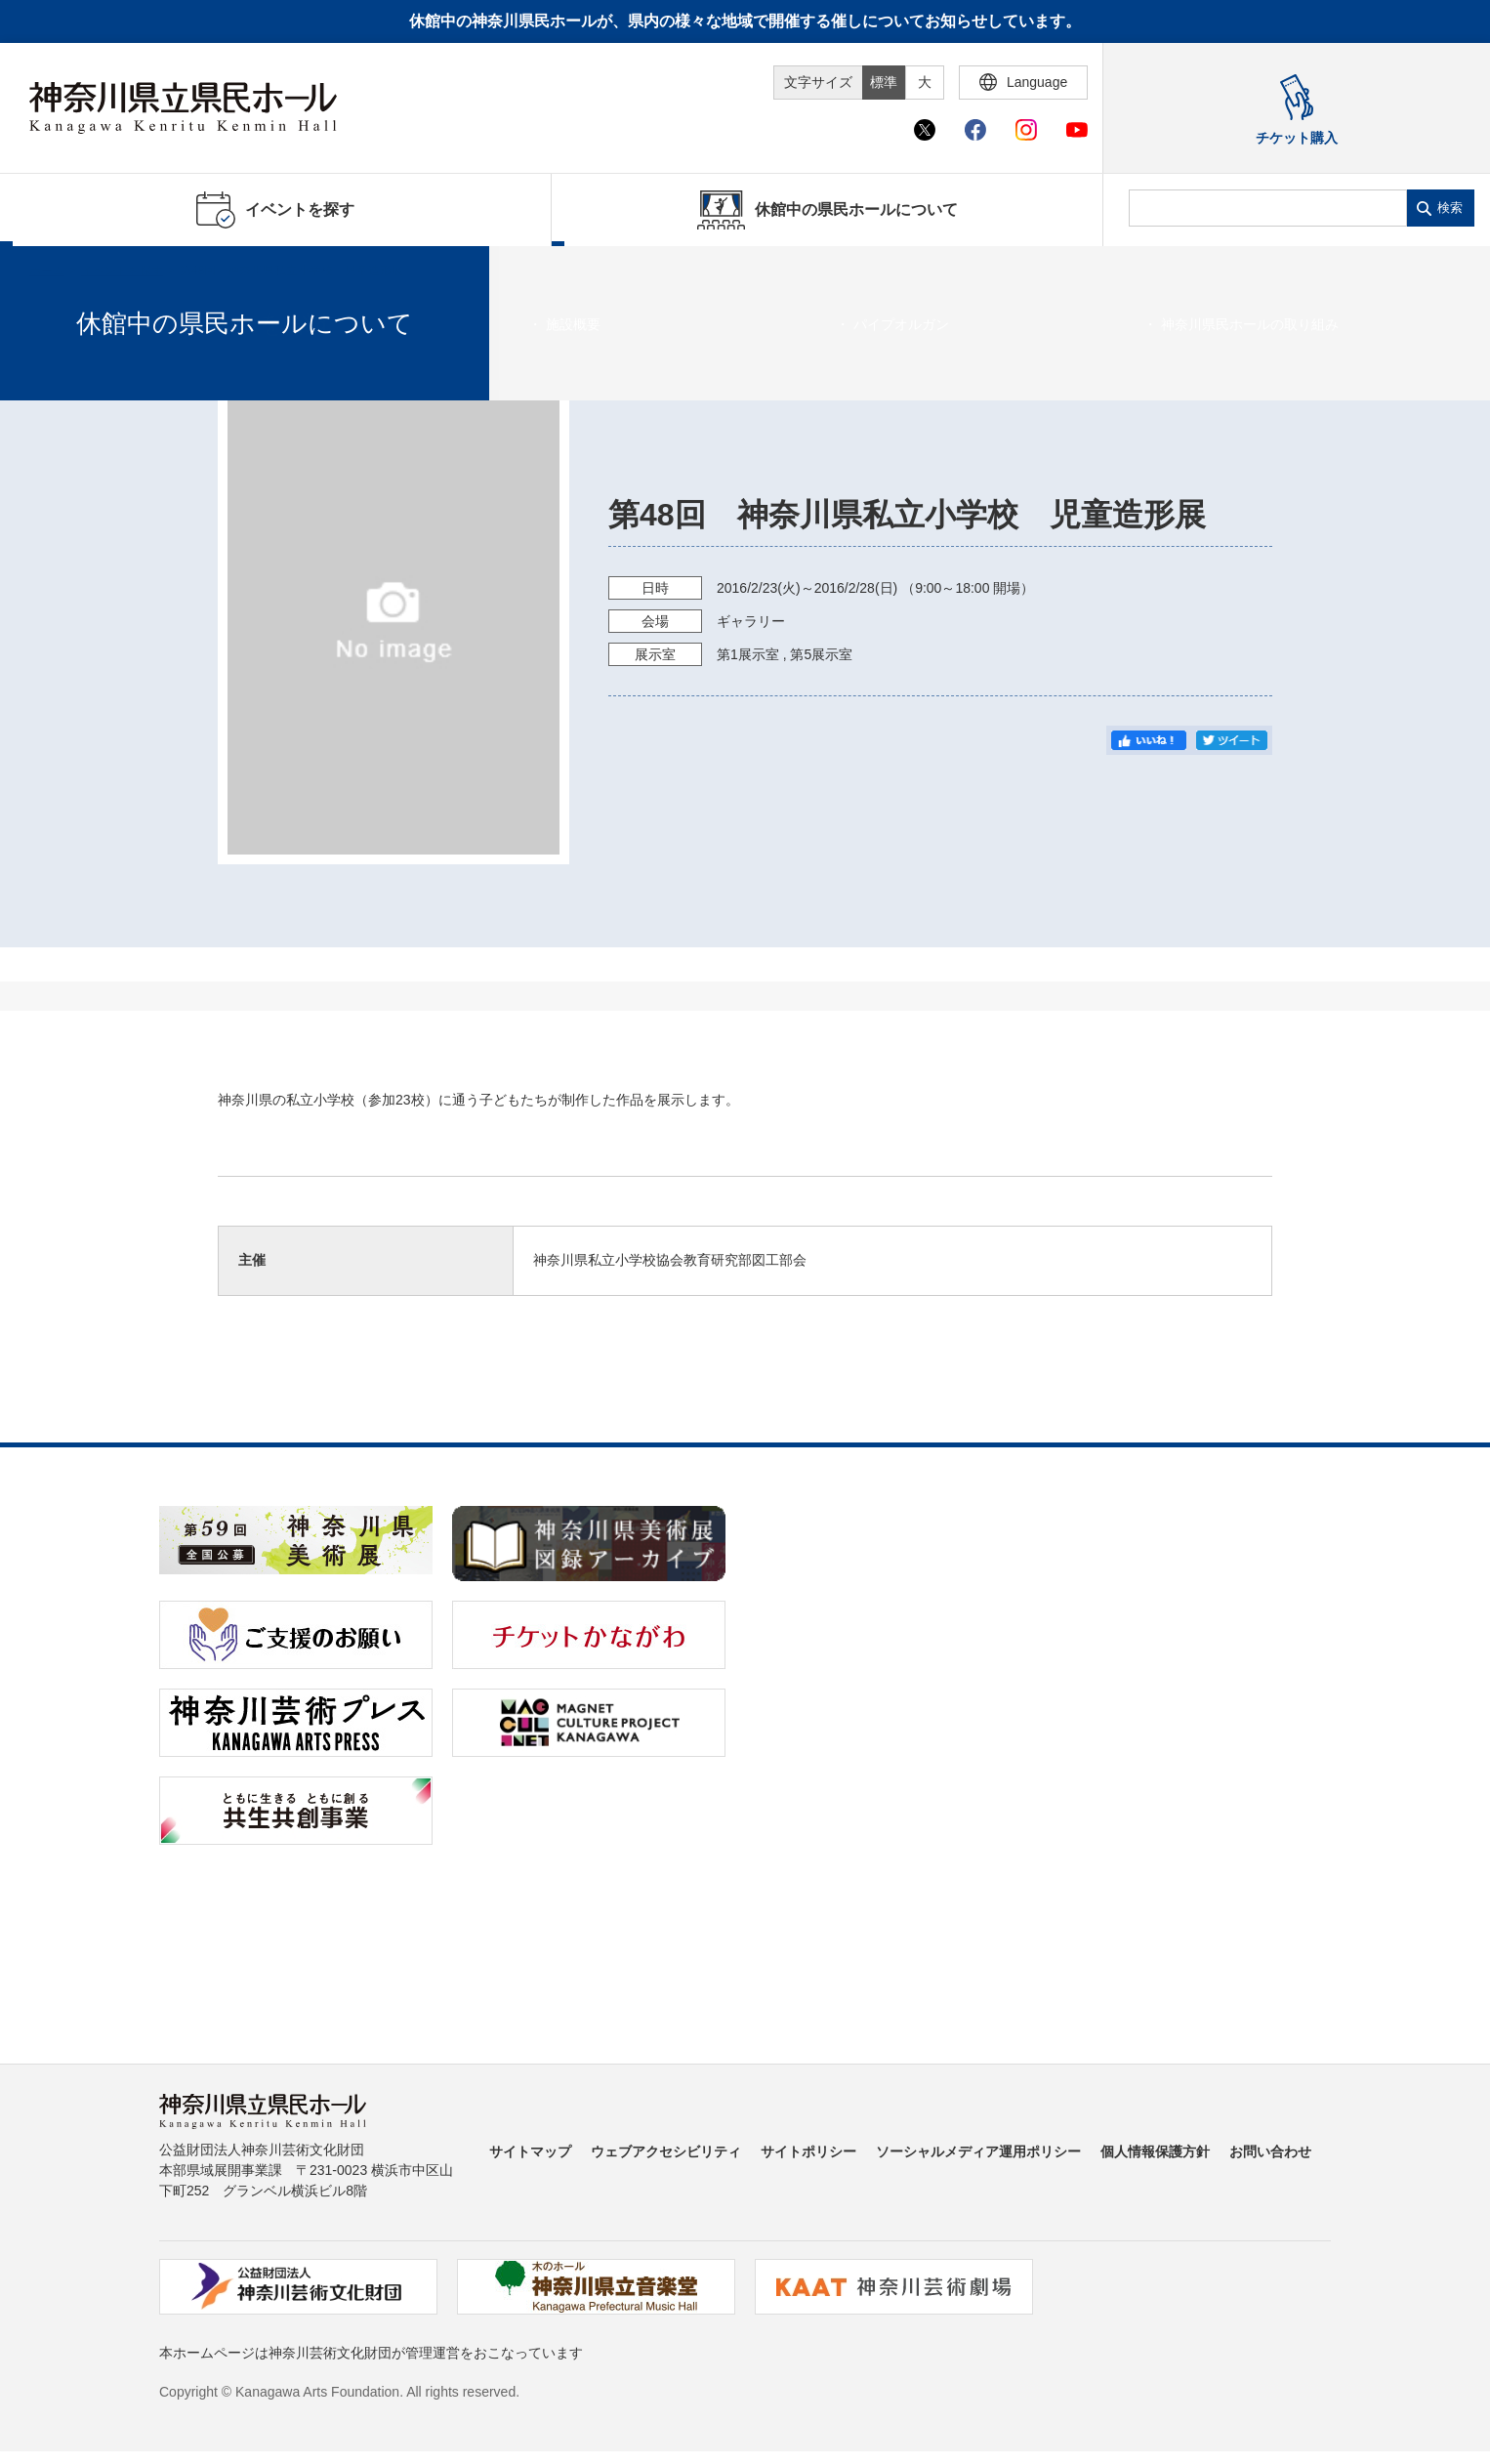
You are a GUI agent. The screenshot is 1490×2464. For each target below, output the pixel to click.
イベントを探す (122, 270)
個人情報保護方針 (1155, 2151)
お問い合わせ (1270, 2151)
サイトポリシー (808, 2151)
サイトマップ (530, 2151)
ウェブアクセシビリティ (666, 2151)
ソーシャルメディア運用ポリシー (978, 2151)
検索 (1450, 207)
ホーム (46, 270)
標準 (883, 82)
